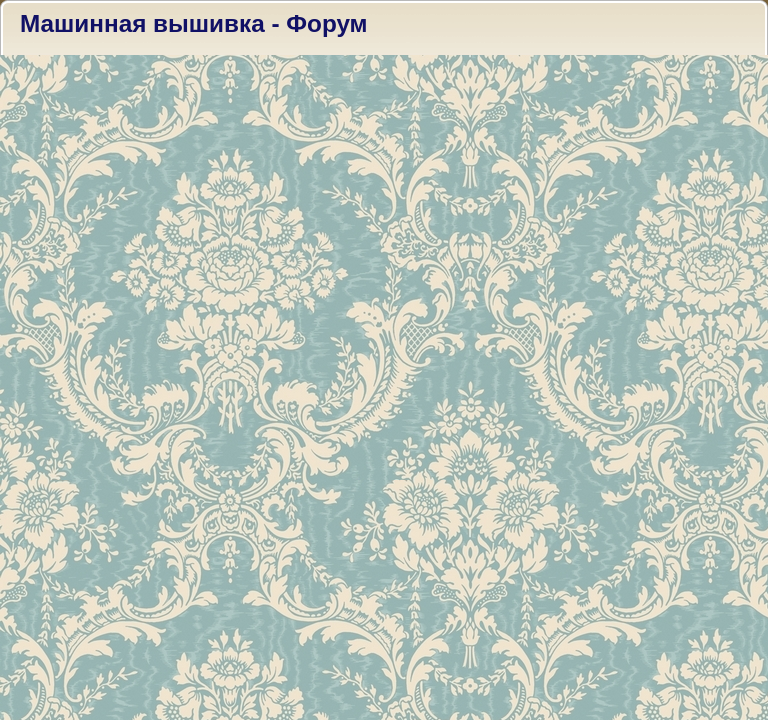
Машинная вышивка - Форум (194, 23)
